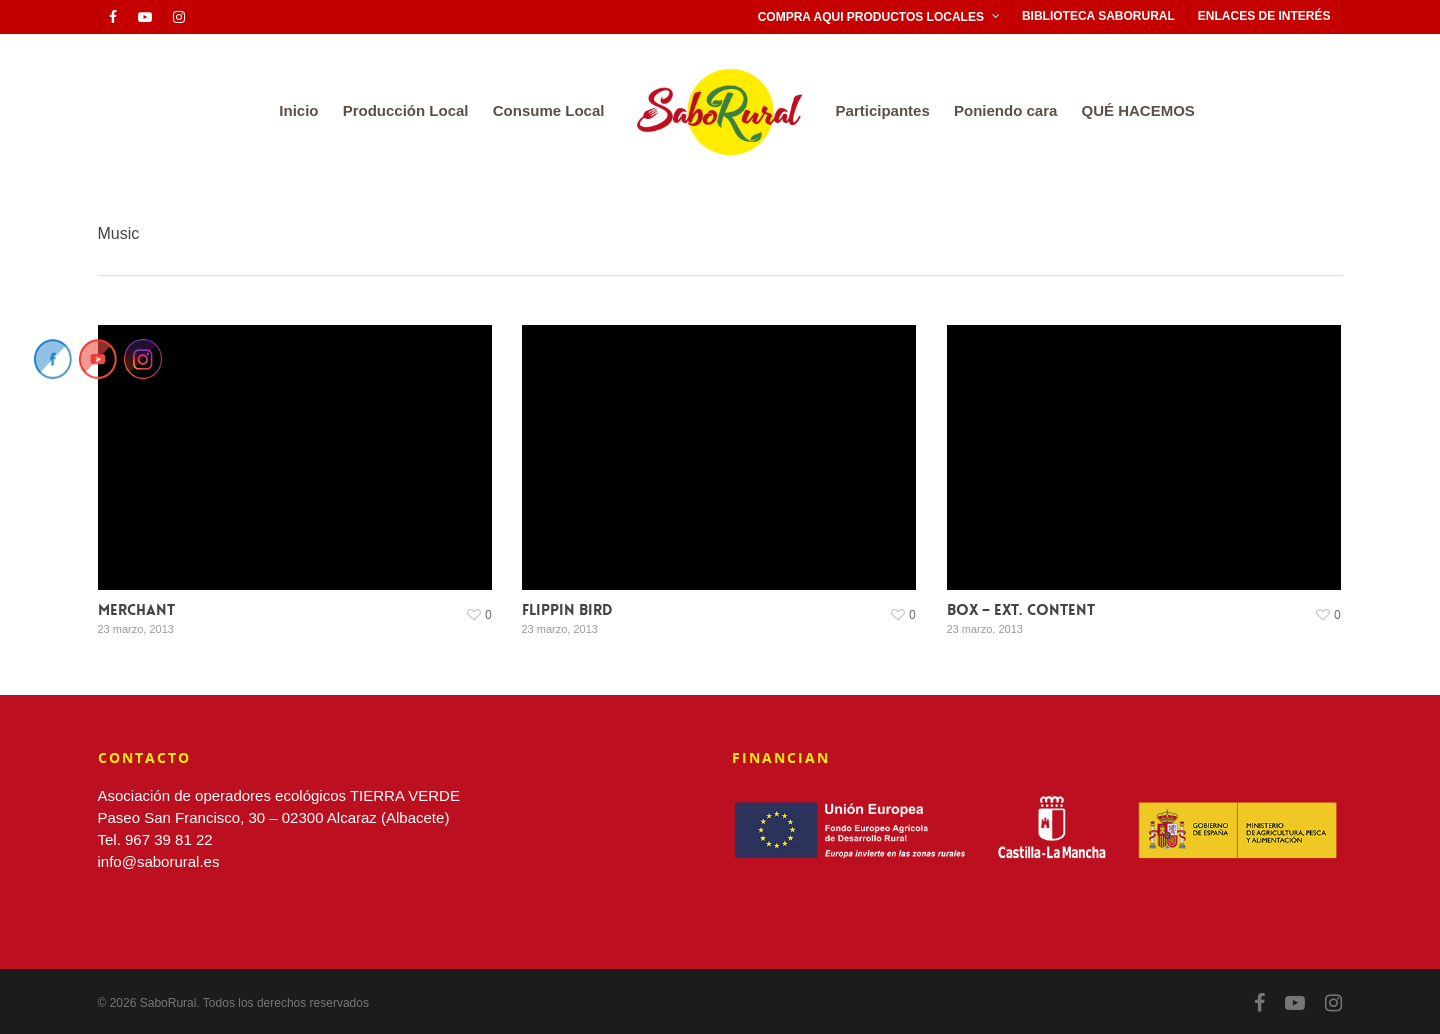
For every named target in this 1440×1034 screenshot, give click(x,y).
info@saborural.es (159, 861)
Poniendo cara (1005, 110)
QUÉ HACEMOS (1138, 110)
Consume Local (549, 110)
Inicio (298, 110)
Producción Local (406, 110)
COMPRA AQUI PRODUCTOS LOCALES (880, 17)
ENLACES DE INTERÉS (1264, 16)
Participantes (883, 110)
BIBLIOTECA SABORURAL (1098, 16)
